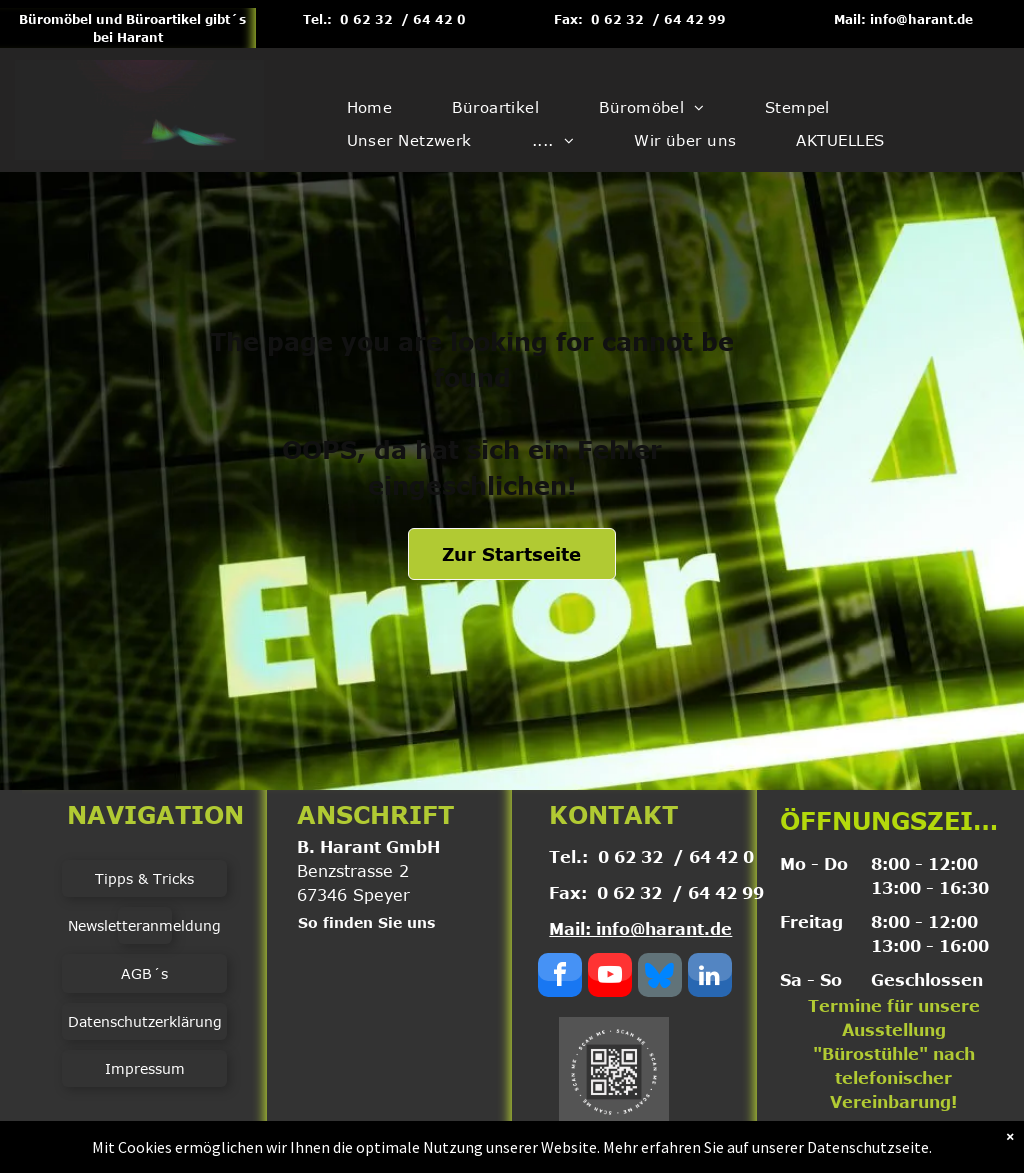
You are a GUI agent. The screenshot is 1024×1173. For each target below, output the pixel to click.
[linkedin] (710, 977)
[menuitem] (370, 107)
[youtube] (610, 977)
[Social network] (660, 977)
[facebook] (560, 977)
